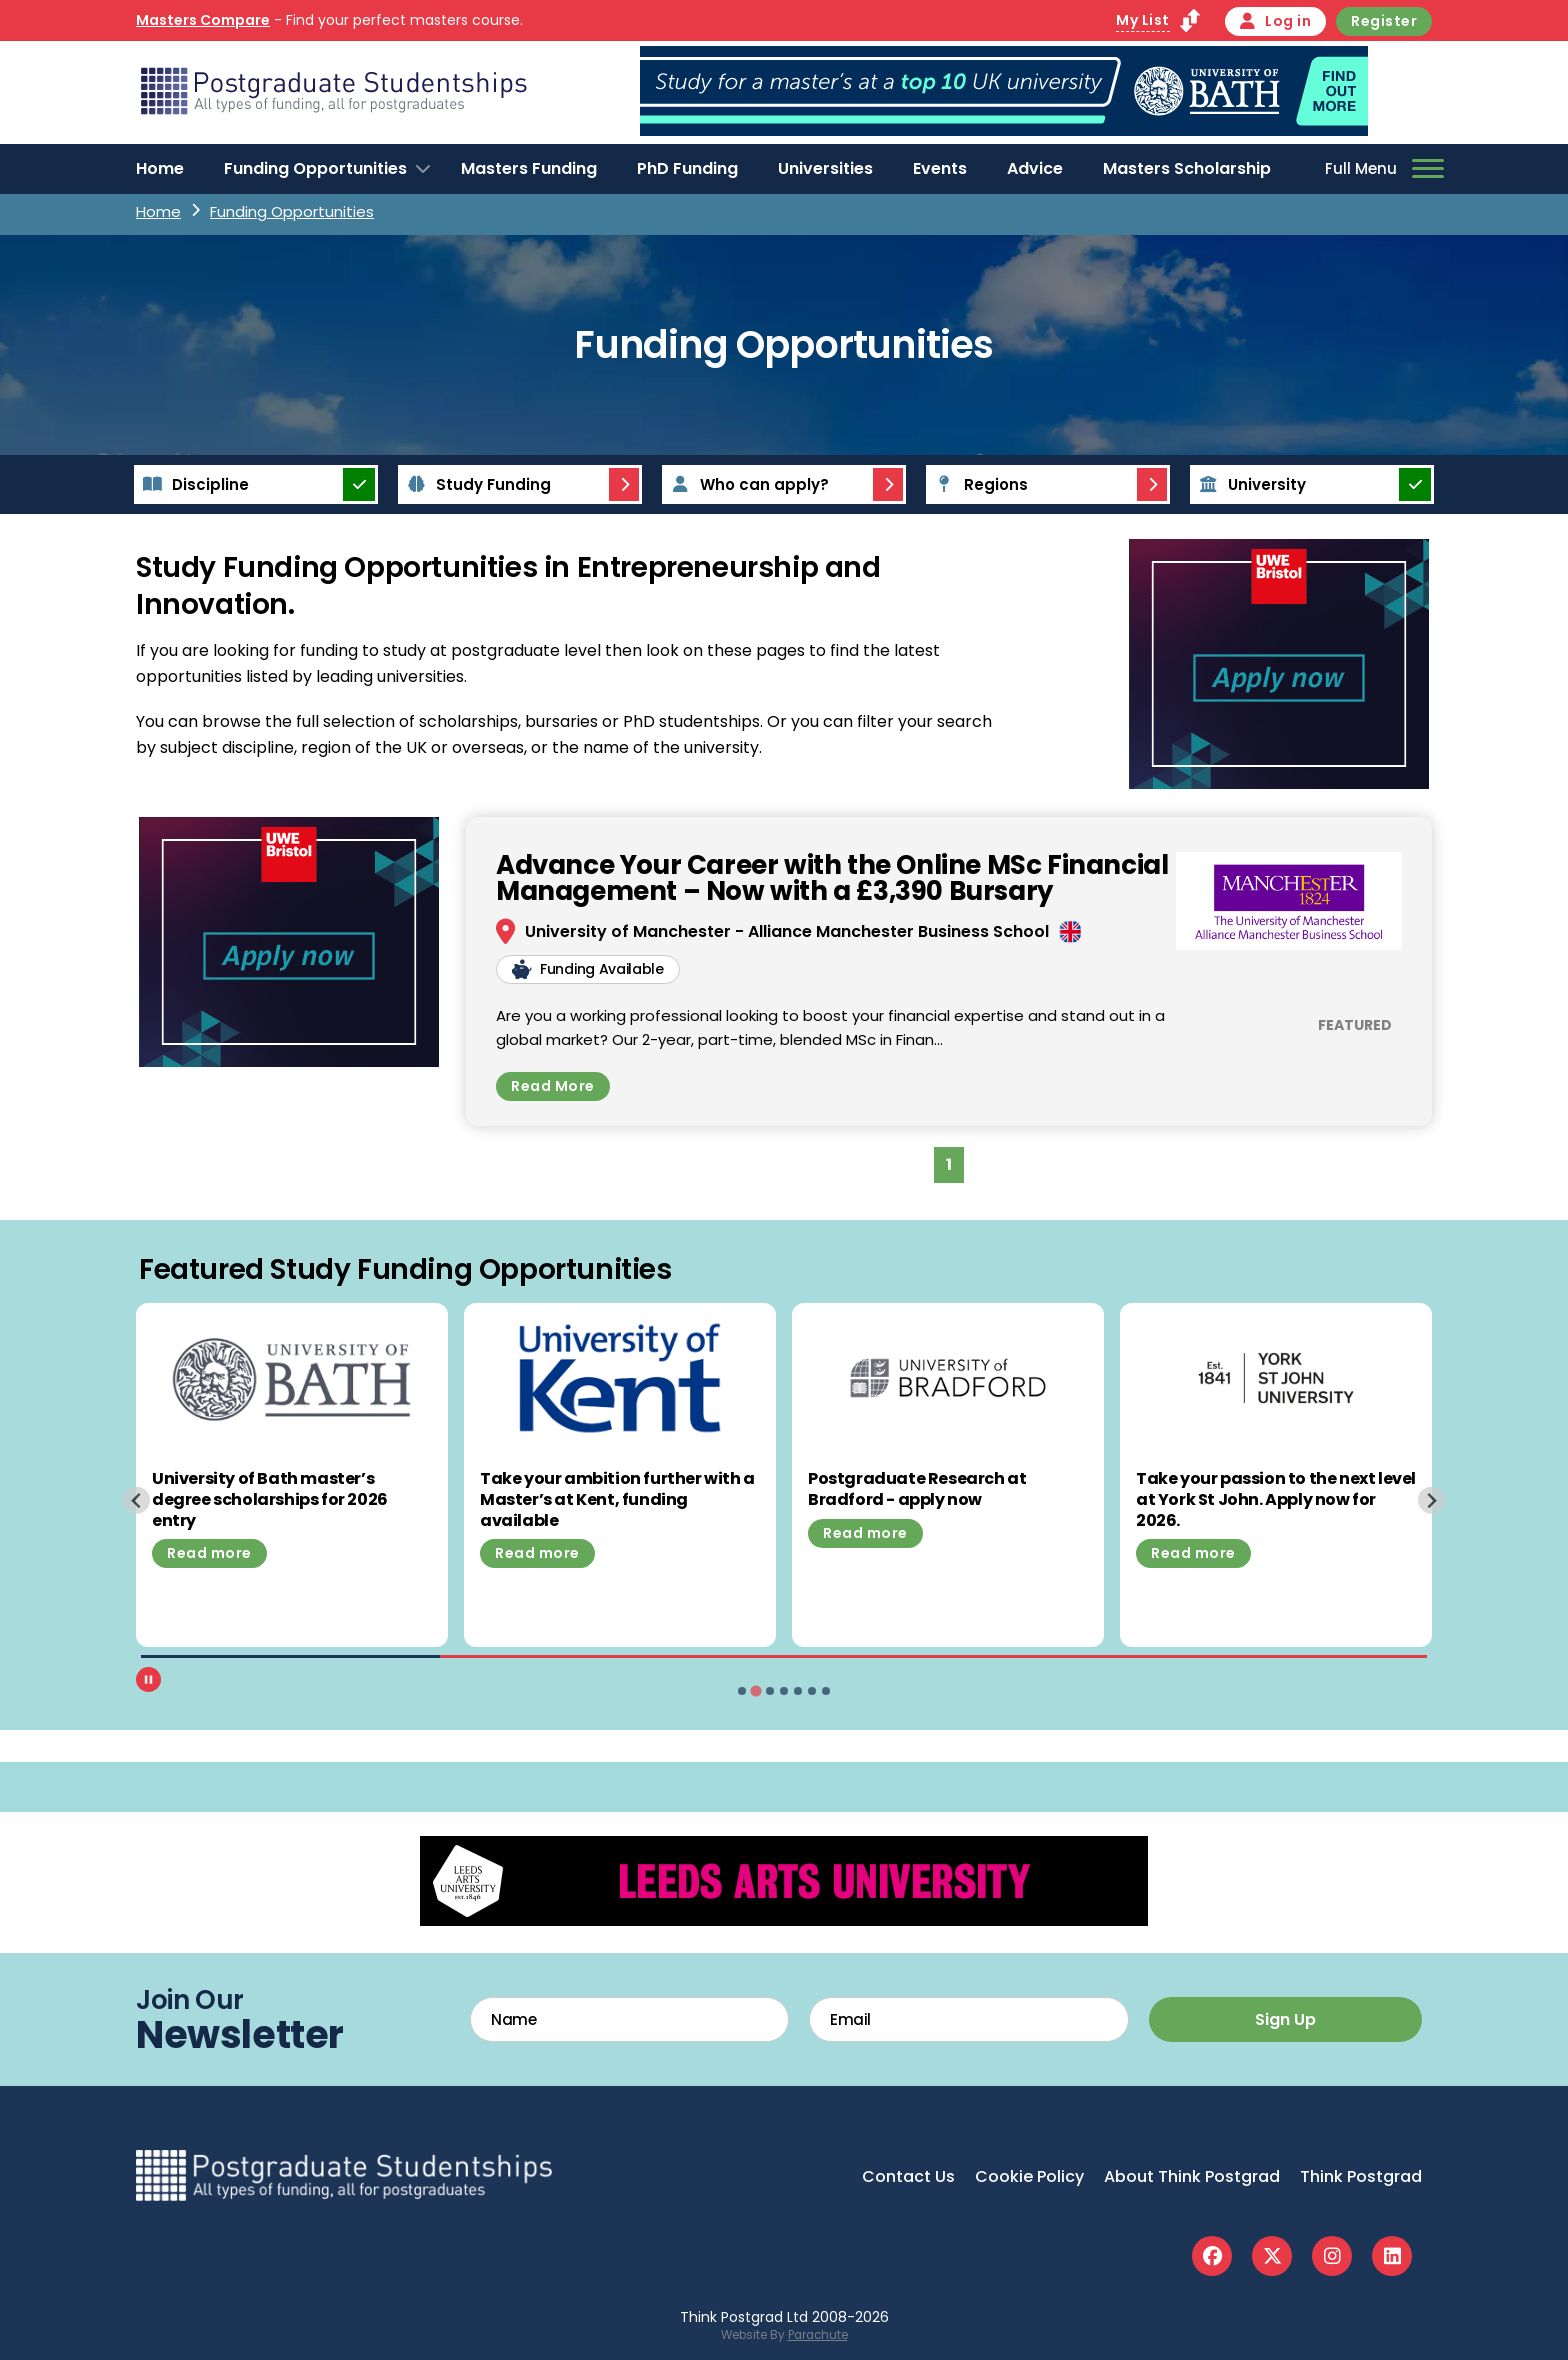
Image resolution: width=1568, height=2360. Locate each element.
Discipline (193, 484)
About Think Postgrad (1192, 2176)
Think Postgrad (1361, 2176)
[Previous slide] (136, 1500)
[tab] (742, 1691)
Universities (825, 168)
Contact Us (908, 2176)
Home (160, 168)
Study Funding (476, 484)
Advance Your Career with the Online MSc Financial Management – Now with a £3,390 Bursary (832, 878)
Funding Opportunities (315, 168)
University (1249, 484)
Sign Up (1285, 2019)
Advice (1035, 168)
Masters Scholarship (1187, 168)
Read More (553, 1086)
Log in (1276, 21)
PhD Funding (687, 168)
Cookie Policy (1029, 2176)
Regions (978, 484)
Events (940, 168)
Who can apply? (747, 484)
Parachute (818, 2335)
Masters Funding (529, 168)
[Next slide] (1431, 1500)
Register (1384, 21)
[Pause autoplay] (148, 1679)
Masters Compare (203, 20)
